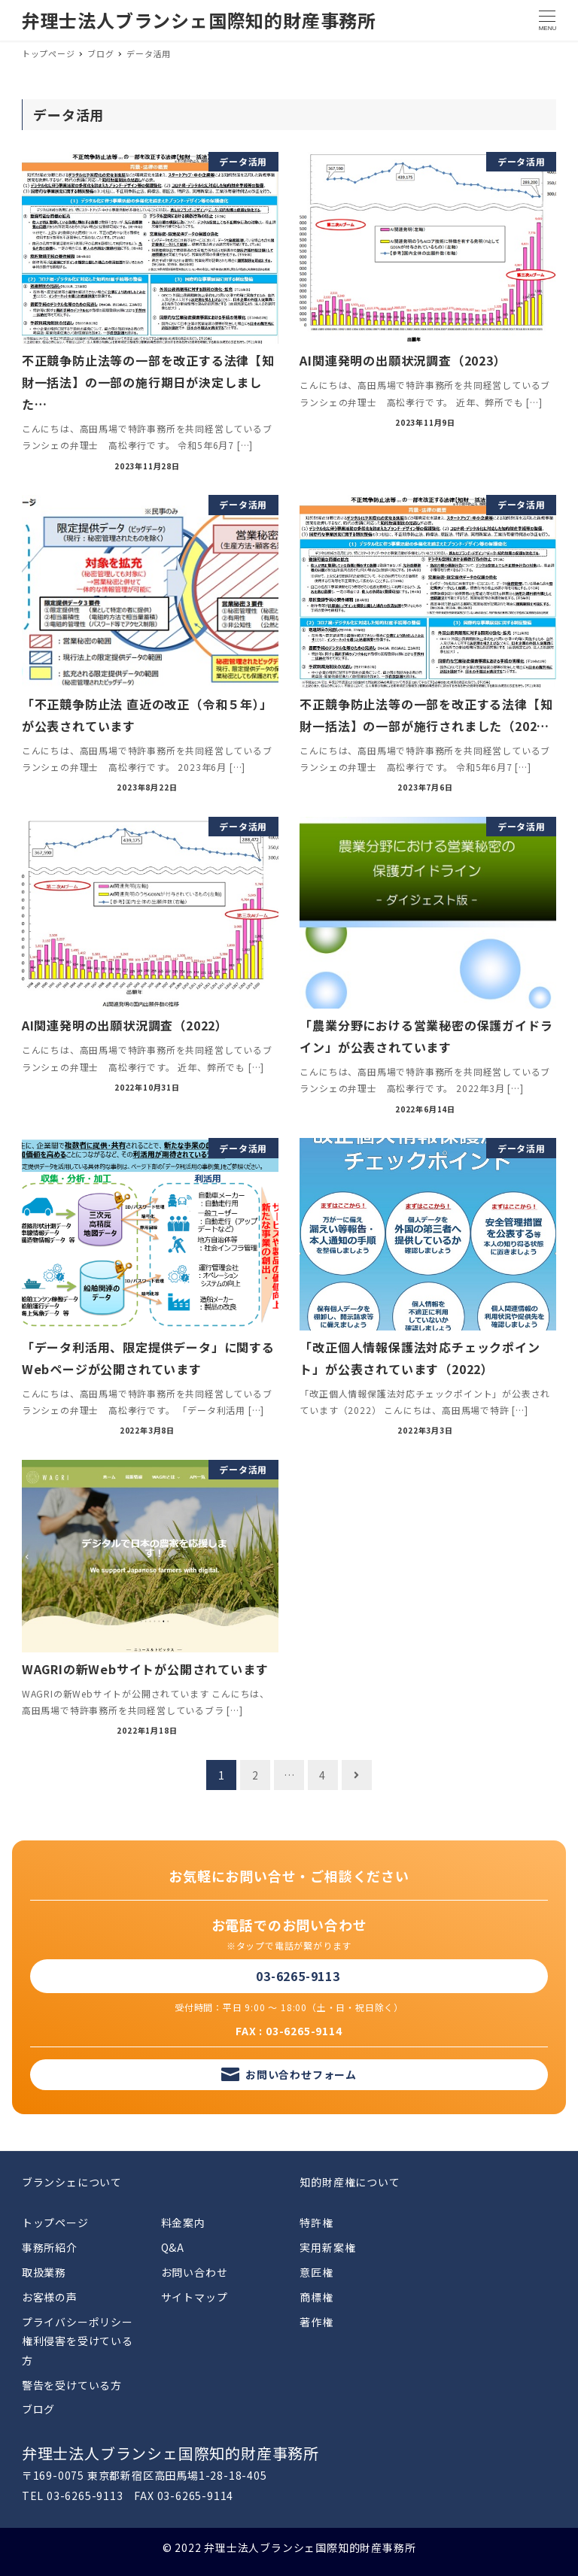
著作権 (316, 2321)
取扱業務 (44, 2272)
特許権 (316, 2222)
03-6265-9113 (298, 1976)
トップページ (55, 2222)
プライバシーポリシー (77, 2321)
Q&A (172, 2247)
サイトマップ (194, 2296)
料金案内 (183, 2222)
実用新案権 (327, 2247)
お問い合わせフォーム (301, 2074)
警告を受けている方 (72, 2384)
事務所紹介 (50, 2247)
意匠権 (316, 2272)
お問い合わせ (194, 2272)
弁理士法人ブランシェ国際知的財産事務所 (199, 20)
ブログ (38, 2409)
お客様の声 (50, 2296)
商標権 (316, 2296)
